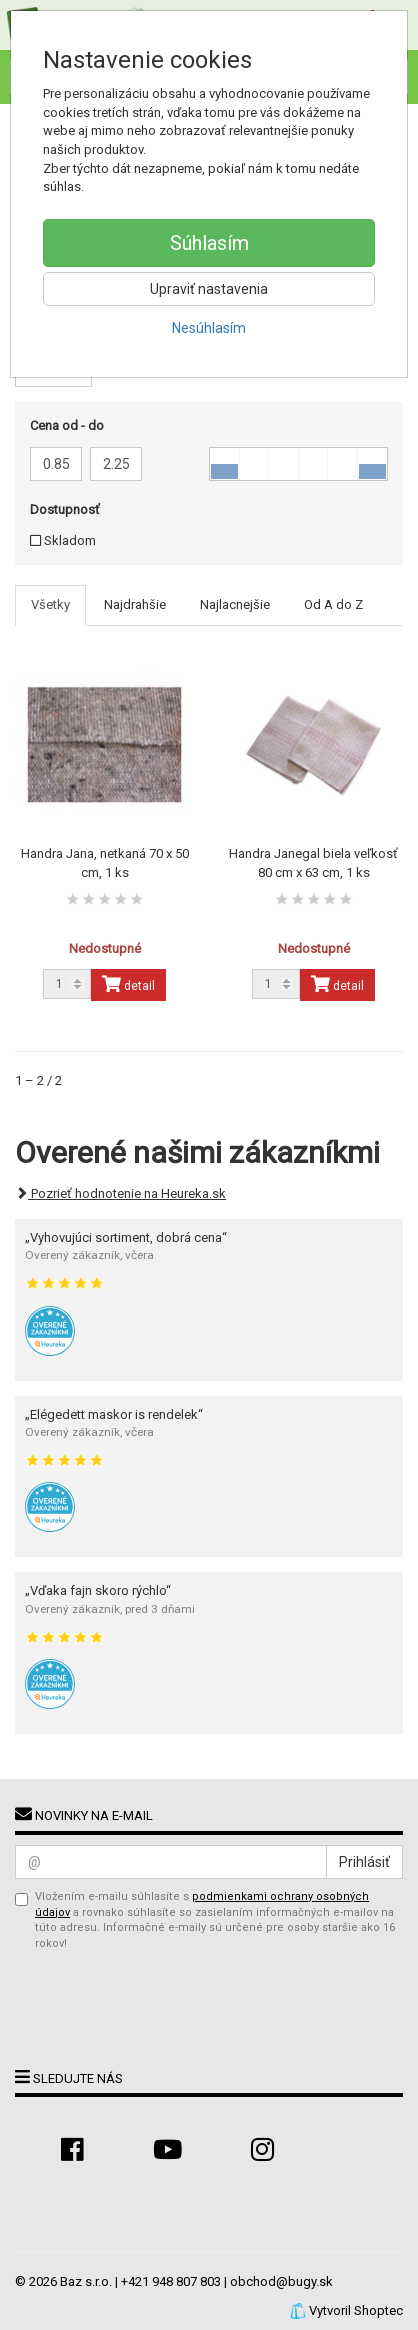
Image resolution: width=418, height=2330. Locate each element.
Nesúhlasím (209, 328)
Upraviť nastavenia (209, 289)
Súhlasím (209, 243)
